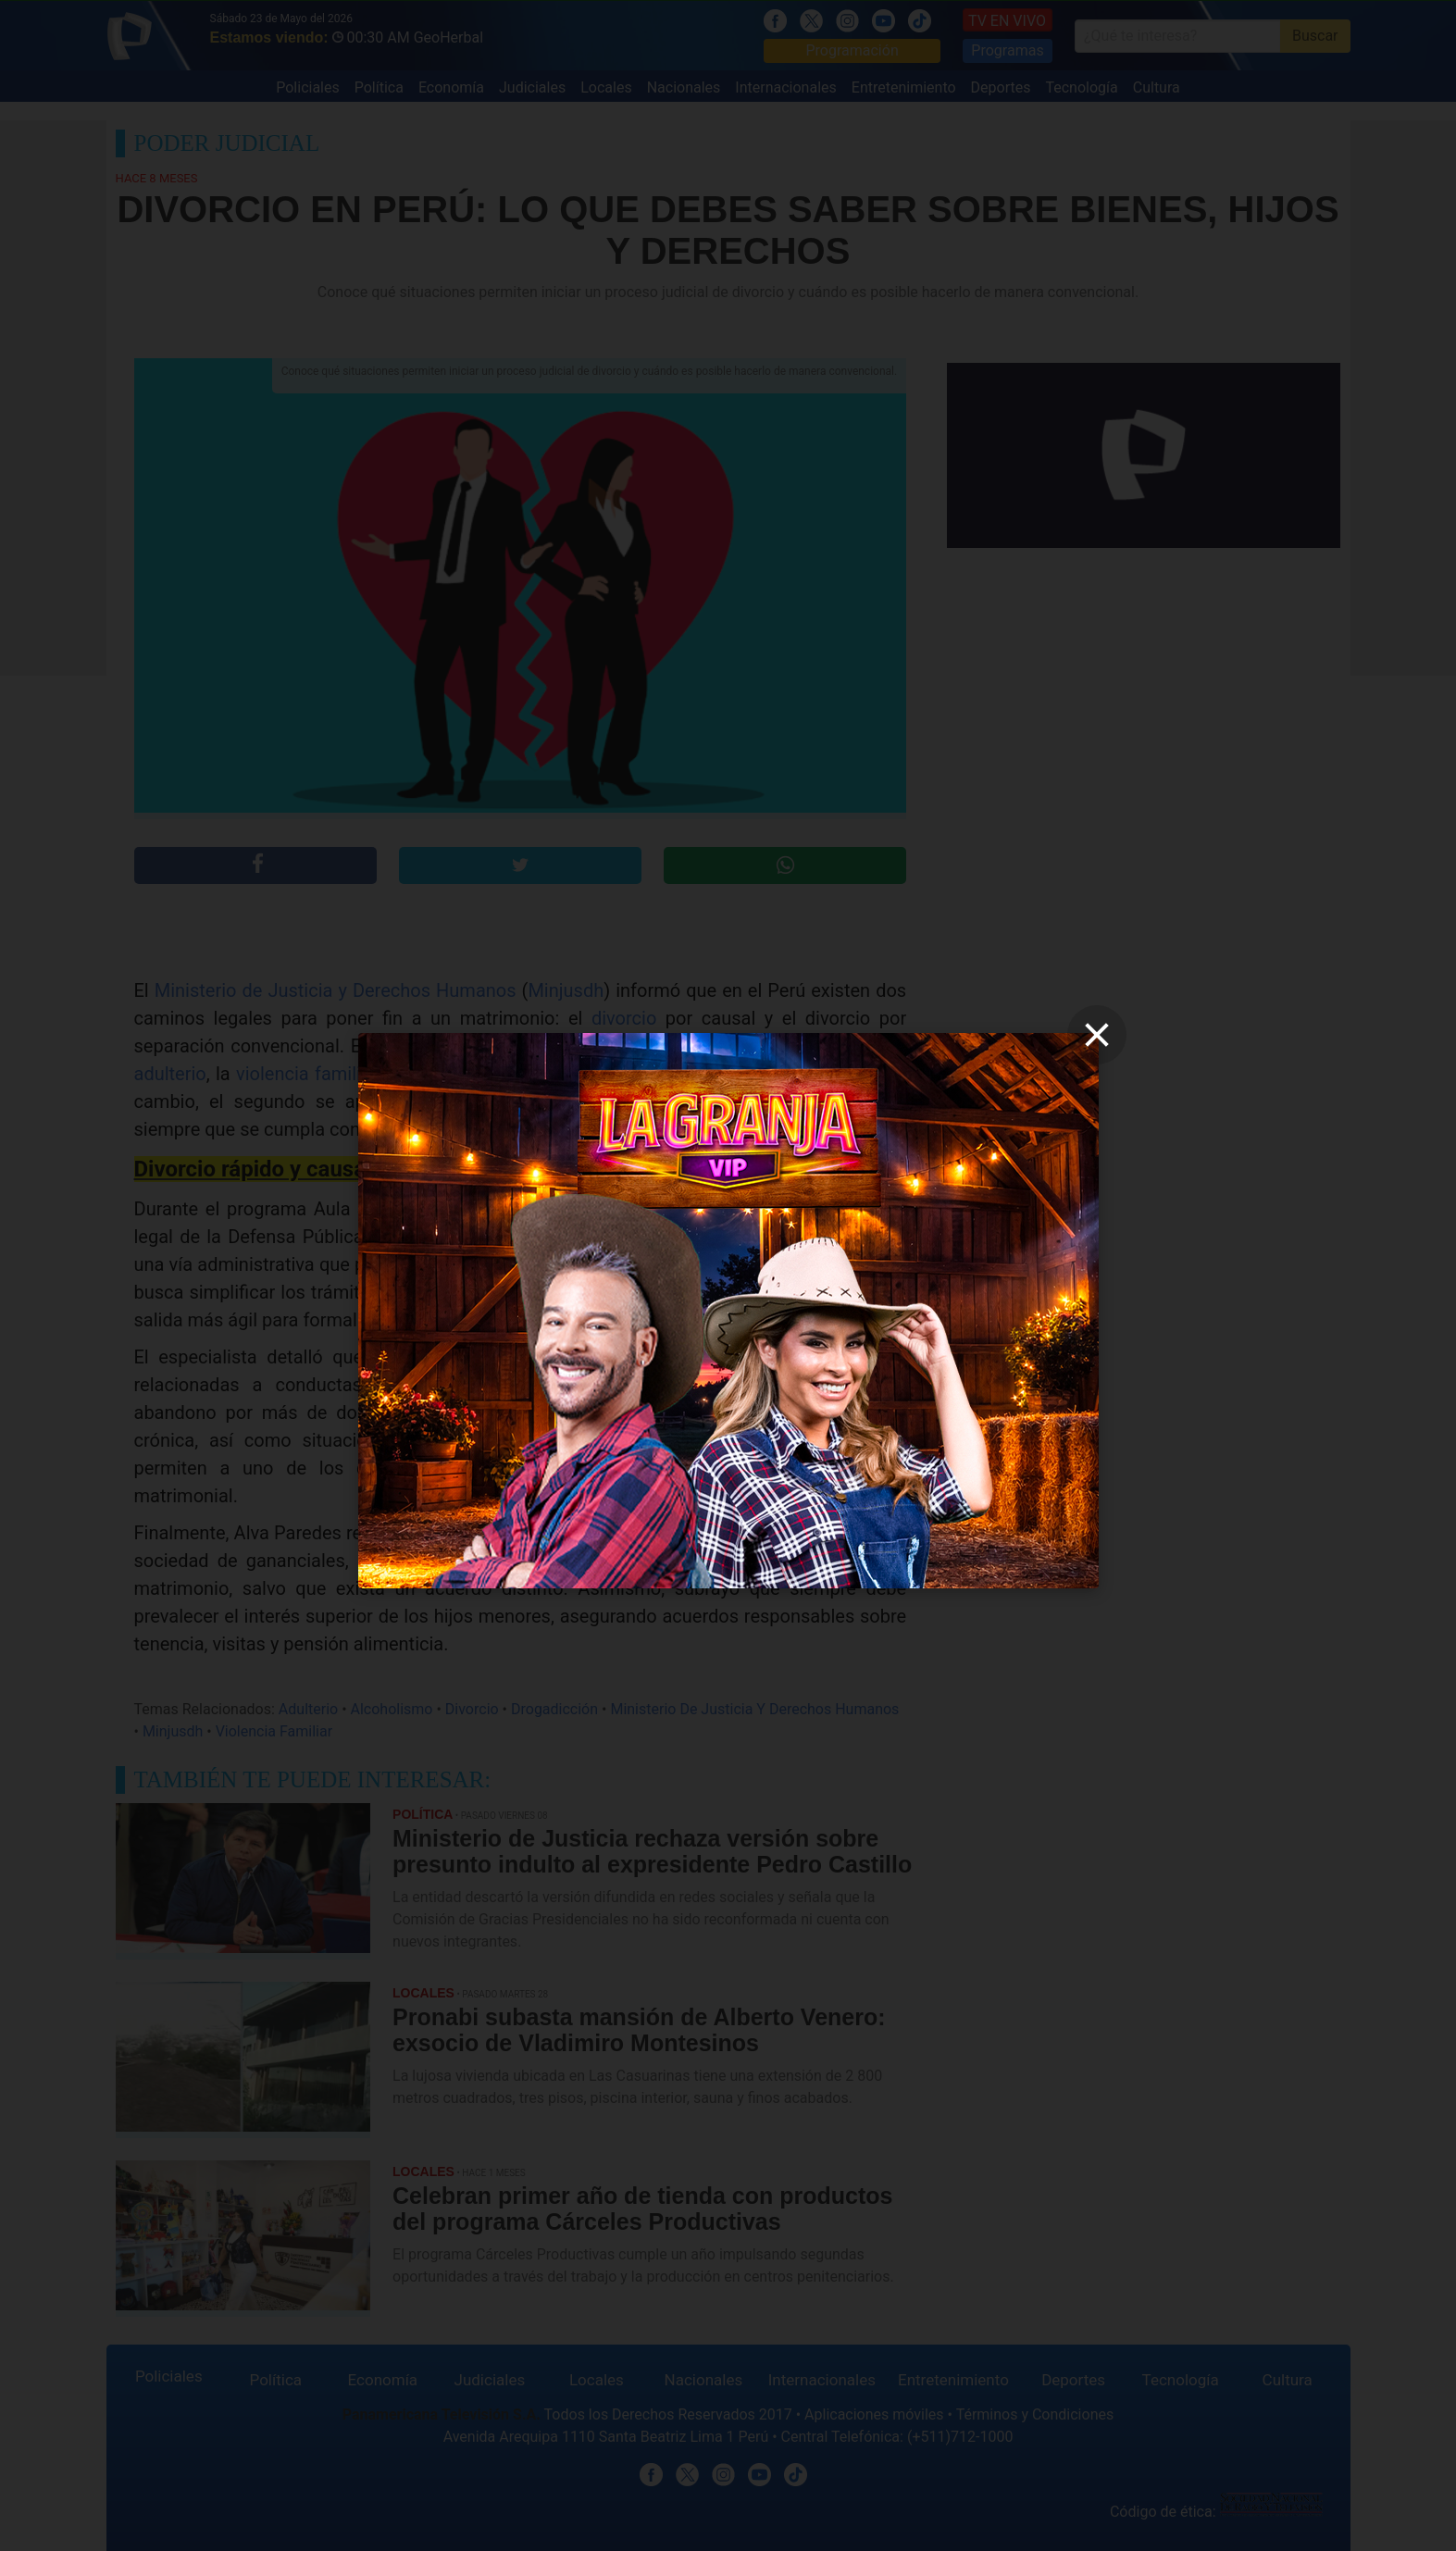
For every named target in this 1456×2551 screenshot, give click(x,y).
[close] (1096, 1034)
